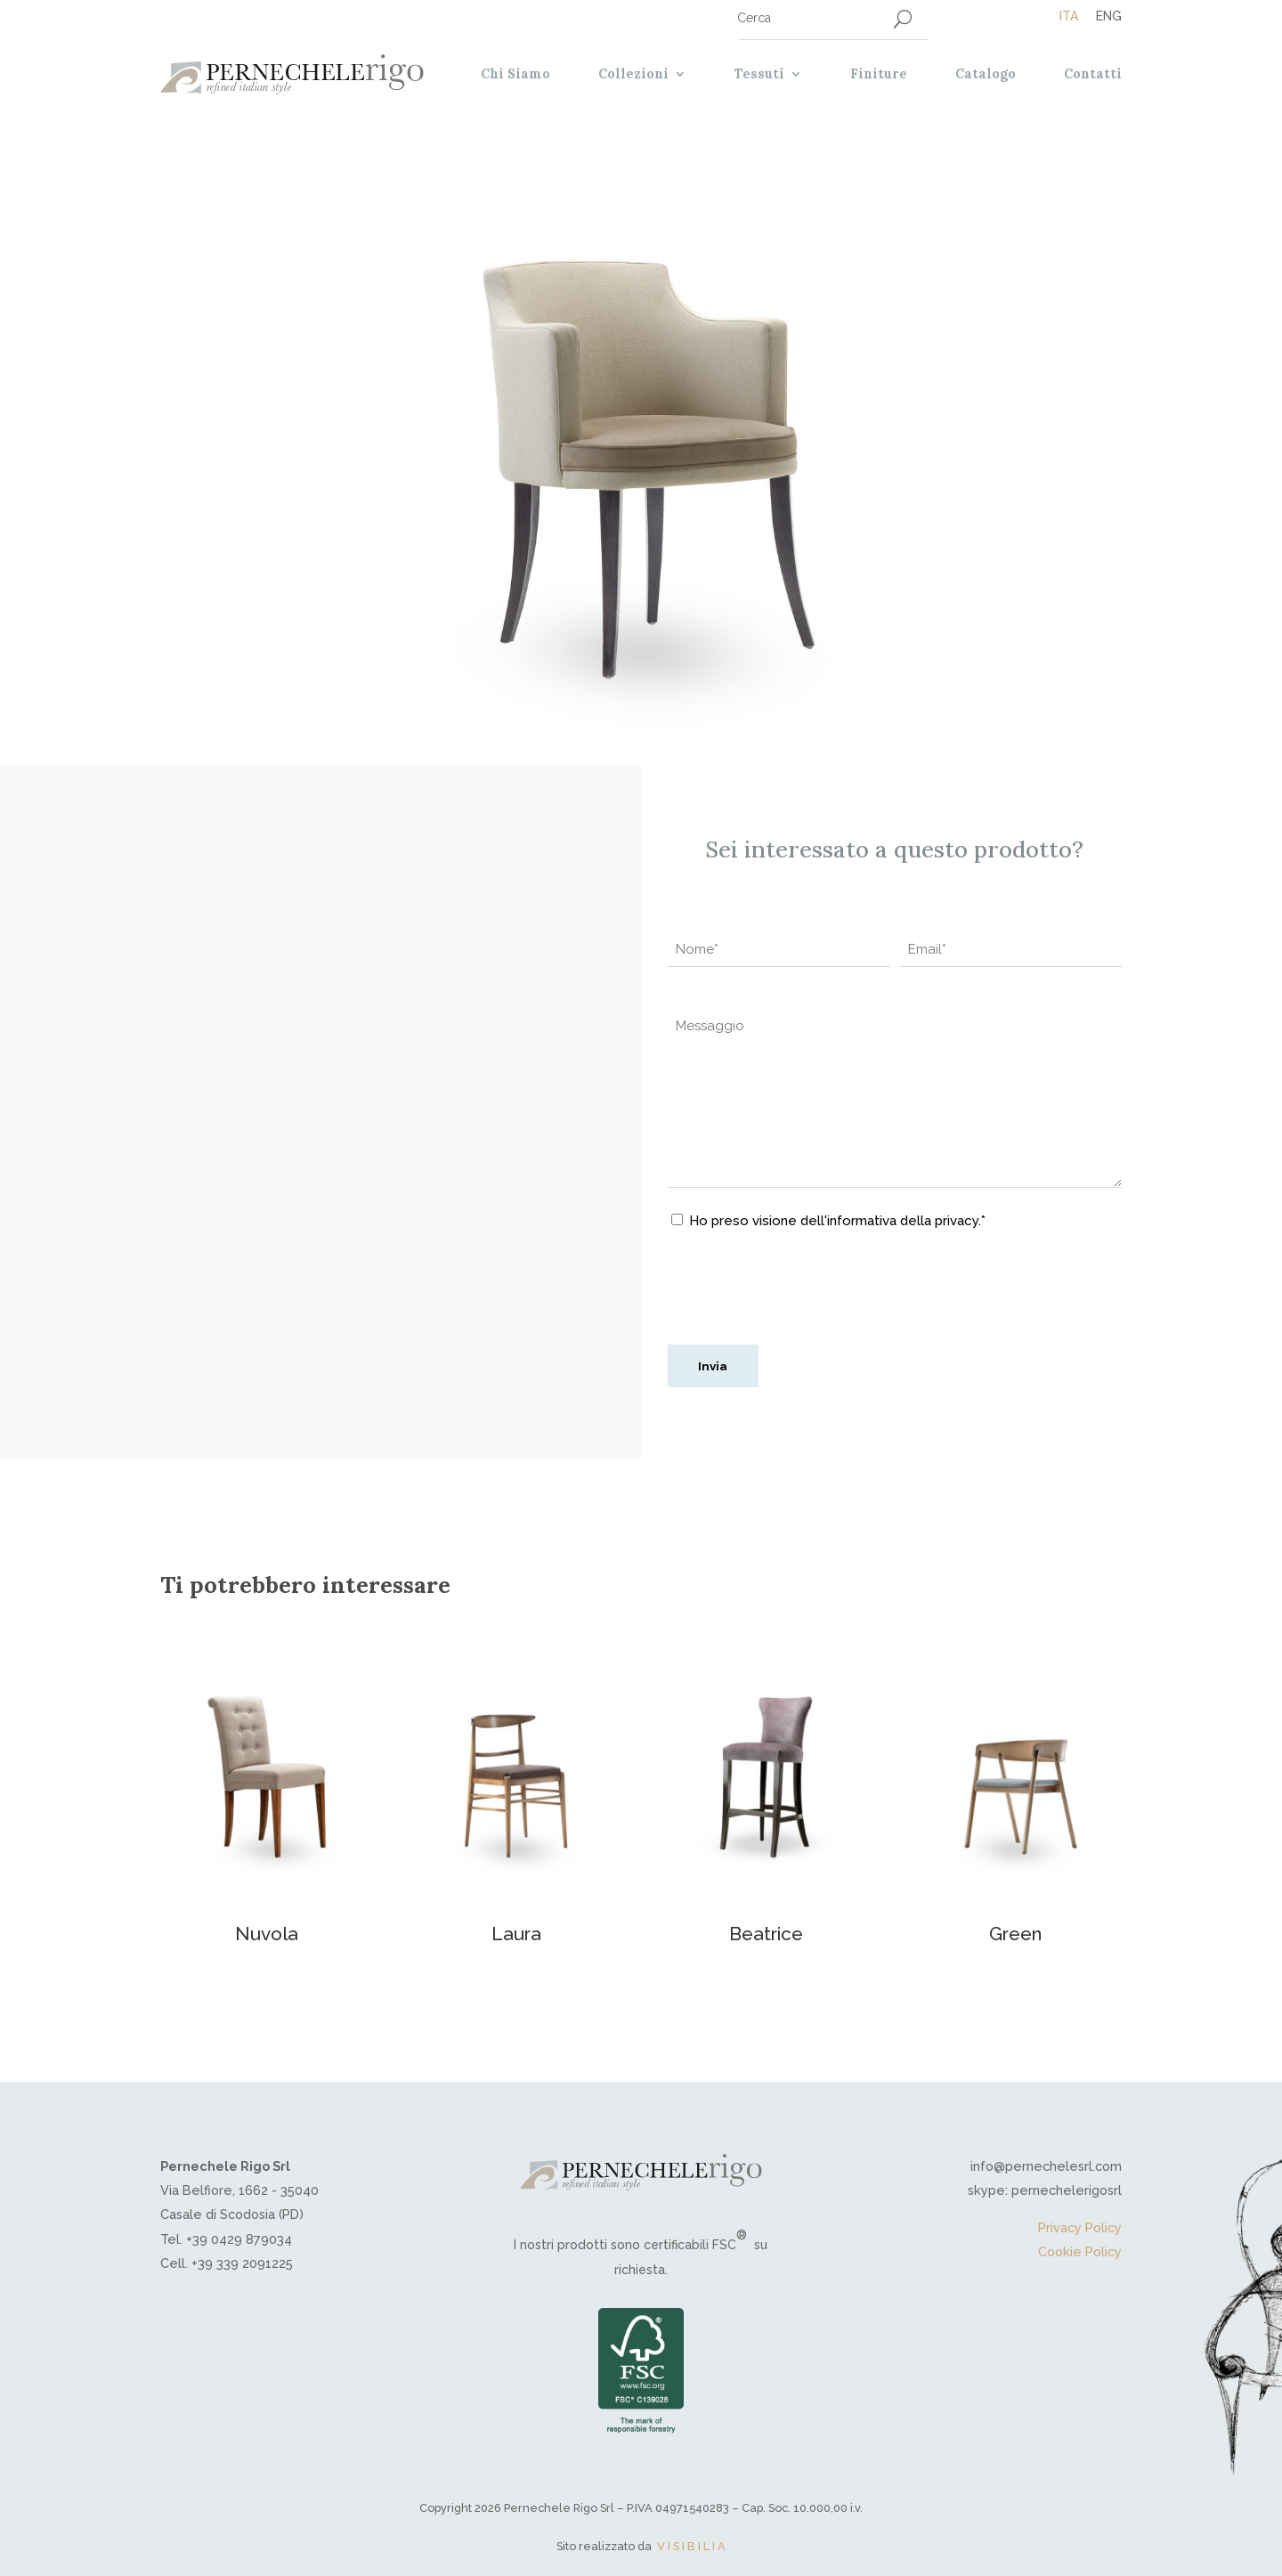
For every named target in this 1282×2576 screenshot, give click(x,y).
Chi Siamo (515, 74)
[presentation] (803, 1295)
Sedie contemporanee (275, 904)
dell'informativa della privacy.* (891, 1221)
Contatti (1093, 74)
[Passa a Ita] (1068, 15)
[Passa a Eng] (1100, 15)
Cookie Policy (1080, 2251)
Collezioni (633, 74)
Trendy (452, 904)
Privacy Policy (1080, 2227)
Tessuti (759, 74)
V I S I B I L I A (691, 2546)
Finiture (878, 74)
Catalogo (985, 74)
